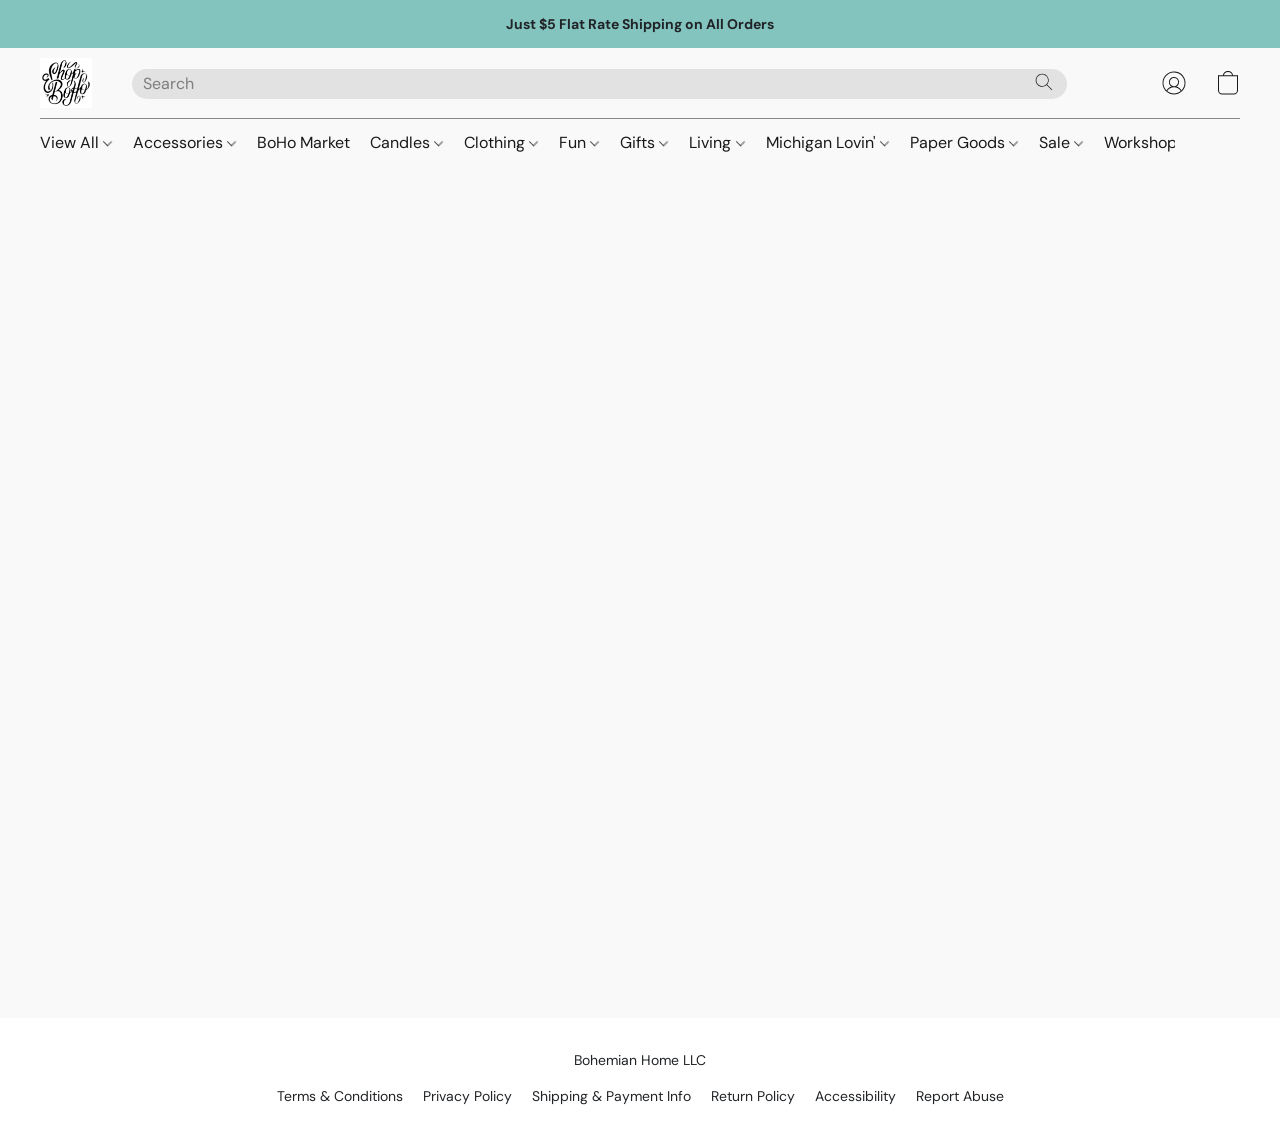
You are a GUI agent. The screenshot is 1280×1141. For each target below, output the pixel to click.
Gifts (644, 142)
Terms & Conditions (340, 1096)
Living (716, 142)
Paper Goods (964, 142)
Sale (1061, 142)
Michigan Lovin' (827, 142)
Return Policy (753, 1096)
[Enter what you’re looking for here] (599, 84)
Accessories (184, 142)
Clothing (501, 142)
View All (76, 142)
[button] (66, 83)
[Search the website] (1044, 82)
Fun (579, 142)
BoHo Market (303, 142)
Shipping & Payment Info (611, 1096)
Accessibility (855, 1096)
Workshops (1144, 142)
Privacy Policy (467, 1096)
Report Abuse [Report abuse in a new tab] (960, 1096)
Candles (406, 142)
